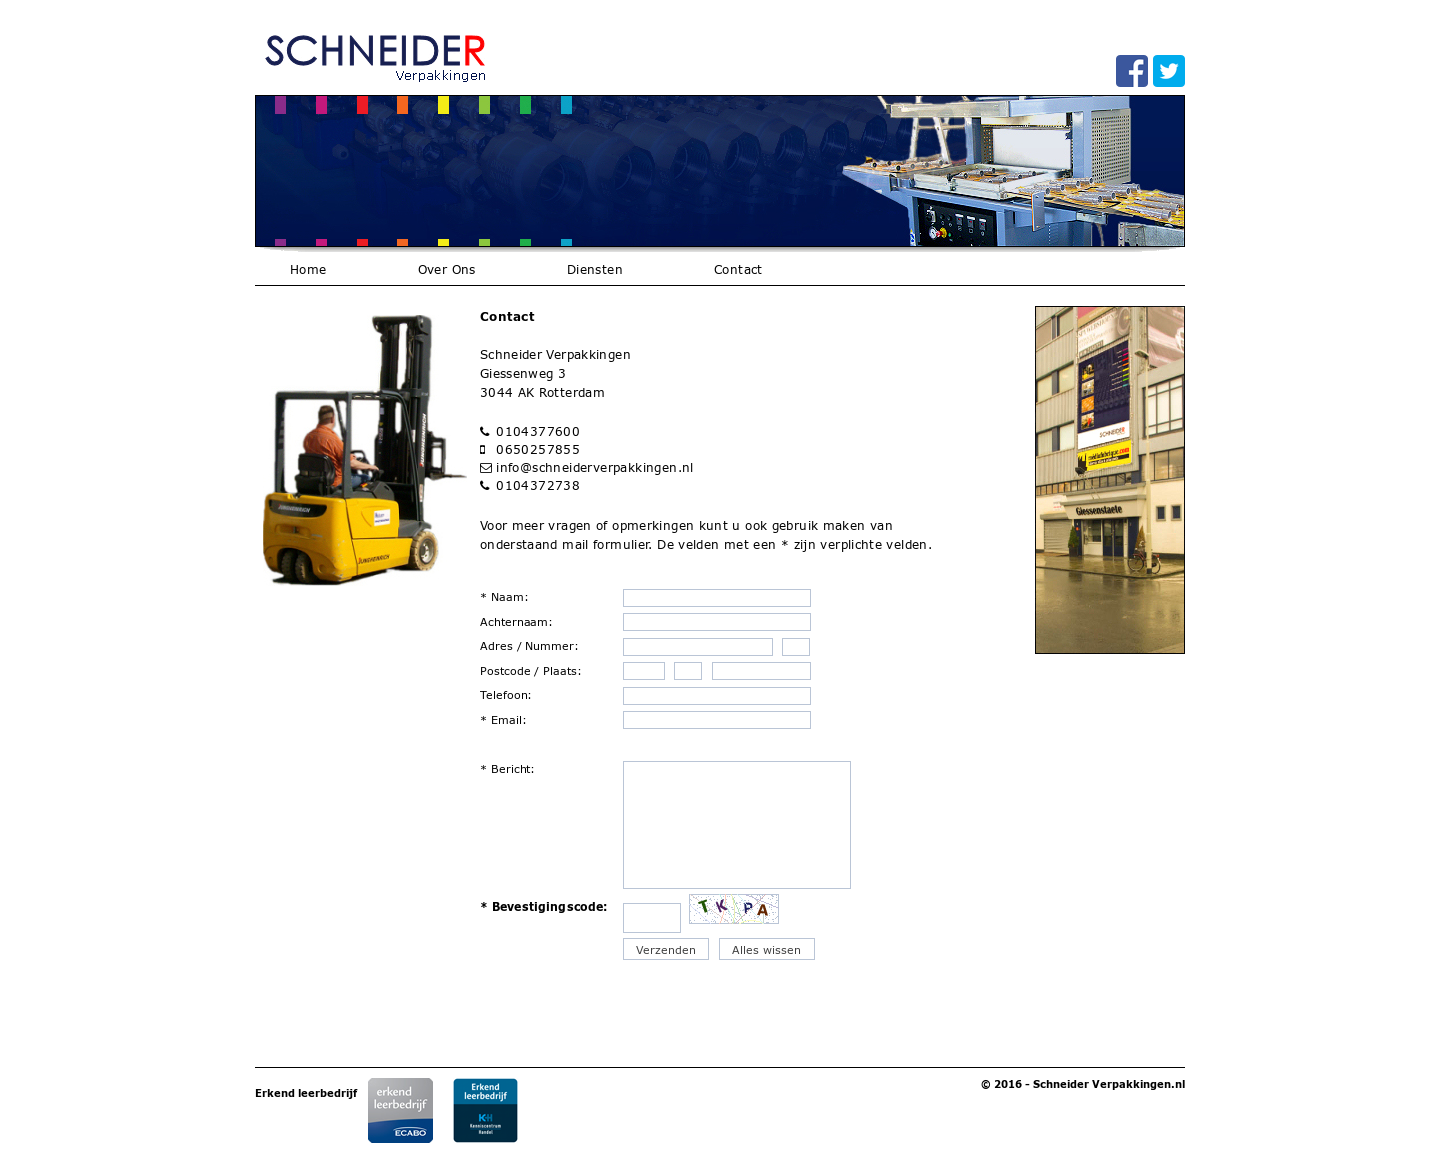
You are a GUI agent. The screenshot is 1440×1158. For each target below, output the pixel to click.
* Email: (503, 719)
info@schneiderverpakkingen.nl (595, 467)
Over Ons (447, 269)
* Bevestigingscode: (544, 906)
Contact (738, 269)
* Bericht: (508, 768)
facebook (1132, 71)
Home (308, 269)
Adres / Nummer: (529, 645)
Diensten (595, 269)
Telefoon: (506, 694)
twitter (1169, 71)
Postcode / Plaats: (531, 670)
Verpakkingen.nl (1138, 1084)
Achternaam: (517, 621)
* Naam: (504, 596)
